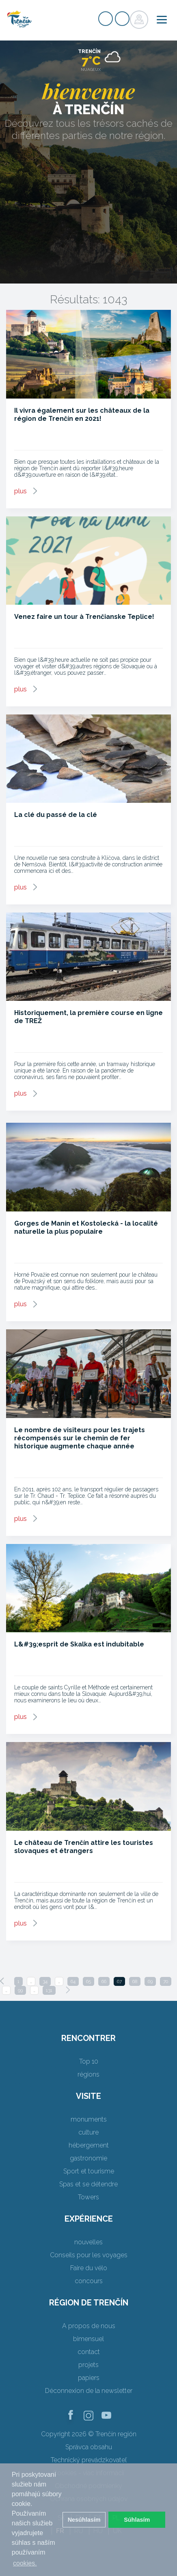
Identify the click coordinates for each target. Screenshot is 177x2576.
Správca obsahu (88, 2447)
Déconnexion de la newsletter (88, 2391)
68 (134, 1981)
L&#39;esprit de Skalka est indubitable (79, 1644)
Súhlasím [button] (137, 2519)
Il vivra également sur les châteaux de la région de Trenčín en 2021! (81, 414)
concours (89, 2281)
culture (88, 2132)
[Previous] (2, 1981)
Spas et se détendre (88, 2184)
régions (88, 2074)
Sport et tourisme (88, 2171)
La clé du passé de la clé (55, 815)
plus (20, 491)
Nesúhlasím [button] (84, 2519)
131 (49, 1990)
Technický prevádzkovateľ (89, 2460)
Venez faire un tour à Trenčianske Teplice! (84, 617)
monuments (89, 2119)
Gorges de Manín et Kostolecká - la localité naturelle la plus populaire (86, 1227)
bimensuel (88, 2339)
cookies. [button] (25, 2563)
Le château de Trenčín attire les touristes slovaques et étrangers (83, 1847)
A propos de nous (88, 2326)
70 (165, 1981)
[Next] (68, 1990)
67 (119, 1981)
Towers (88, 2197)
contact (89, 2352)
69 (150, 1981)
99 (20, 1990)
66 (103, 1981)
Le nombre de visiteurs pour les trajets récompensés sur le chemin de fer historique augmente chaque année (79, 1438)
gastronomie (88, 2158)
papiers (88, 2378)
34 (45, 1981)
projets (88, 2365)
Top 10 (88, 2061)
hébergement (89, 2145)
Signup (105, 18)
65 (88, 1981)
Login (122, 18)
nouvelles (88, 2242)
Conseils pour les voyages (88, 2255)
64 (73, 1981)
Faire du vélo (88, 2268)
